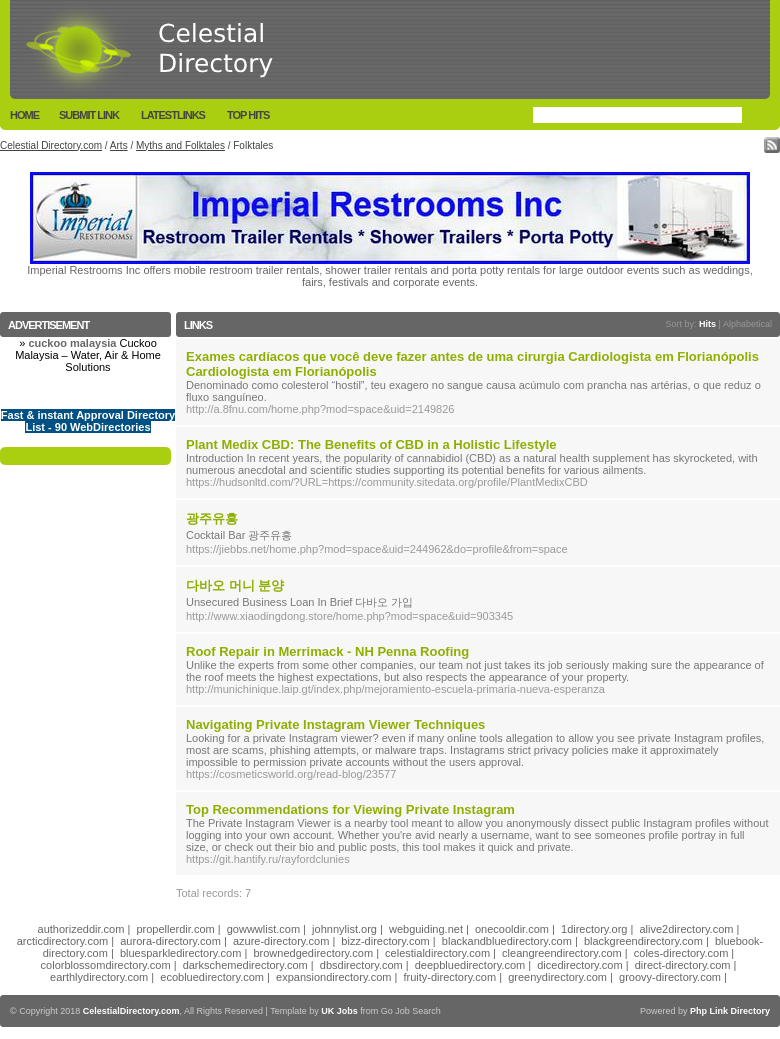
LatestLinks (173, 115)
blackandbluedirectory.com (507, 941)
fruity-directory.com (449, 977)
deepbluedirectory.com (470, 965)
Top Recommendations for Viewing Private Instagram (350, 809)
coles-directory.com (681, 953)
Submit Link (89, 115)
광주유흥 (212, 518)
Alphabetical (747, 324)
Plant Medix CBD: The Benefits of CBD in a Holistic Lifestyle (371, 444)
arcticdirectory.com (62, 941)
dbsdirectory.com (361, 965)
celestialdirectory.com (437, 953)
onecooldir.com (512, 929)
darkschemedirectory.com (245, 965)
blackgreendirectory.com (643, 941)
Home (24, 115)
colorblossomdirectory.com (106, 965)
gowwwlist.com (263, 929)
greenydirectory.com (557, 977)
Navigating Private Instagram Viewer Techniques (335, 724)
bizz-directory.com (385, 941)
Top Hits (248, 115)
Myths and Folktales (180, 145)
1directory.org (594, 929)
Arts (119, 145)
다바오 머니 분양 (235, 585)
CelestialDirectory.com (131, 1011)
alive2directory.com (687, 929)
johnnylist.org (344, 929)
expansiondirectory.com (333, 977)
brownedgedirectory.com (313, 953)
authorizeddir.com (81, 929)
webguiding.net (426, 929)
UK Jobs (339, 1011)
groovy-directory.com (670, 977)
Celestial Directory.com (51, 145)
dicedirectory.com (579, 965)
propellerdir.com (175, 929)
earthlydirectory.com (99, 977)
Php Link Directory (730, 1011)
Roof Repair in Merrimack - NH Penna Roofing (327, 651)
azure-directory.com (281, 941)
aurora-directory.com (170, 941)
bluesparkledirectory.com (180, 953)
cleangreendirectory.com (562, 953)
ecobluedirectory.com (212, 977)
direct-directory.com (683, 965)
